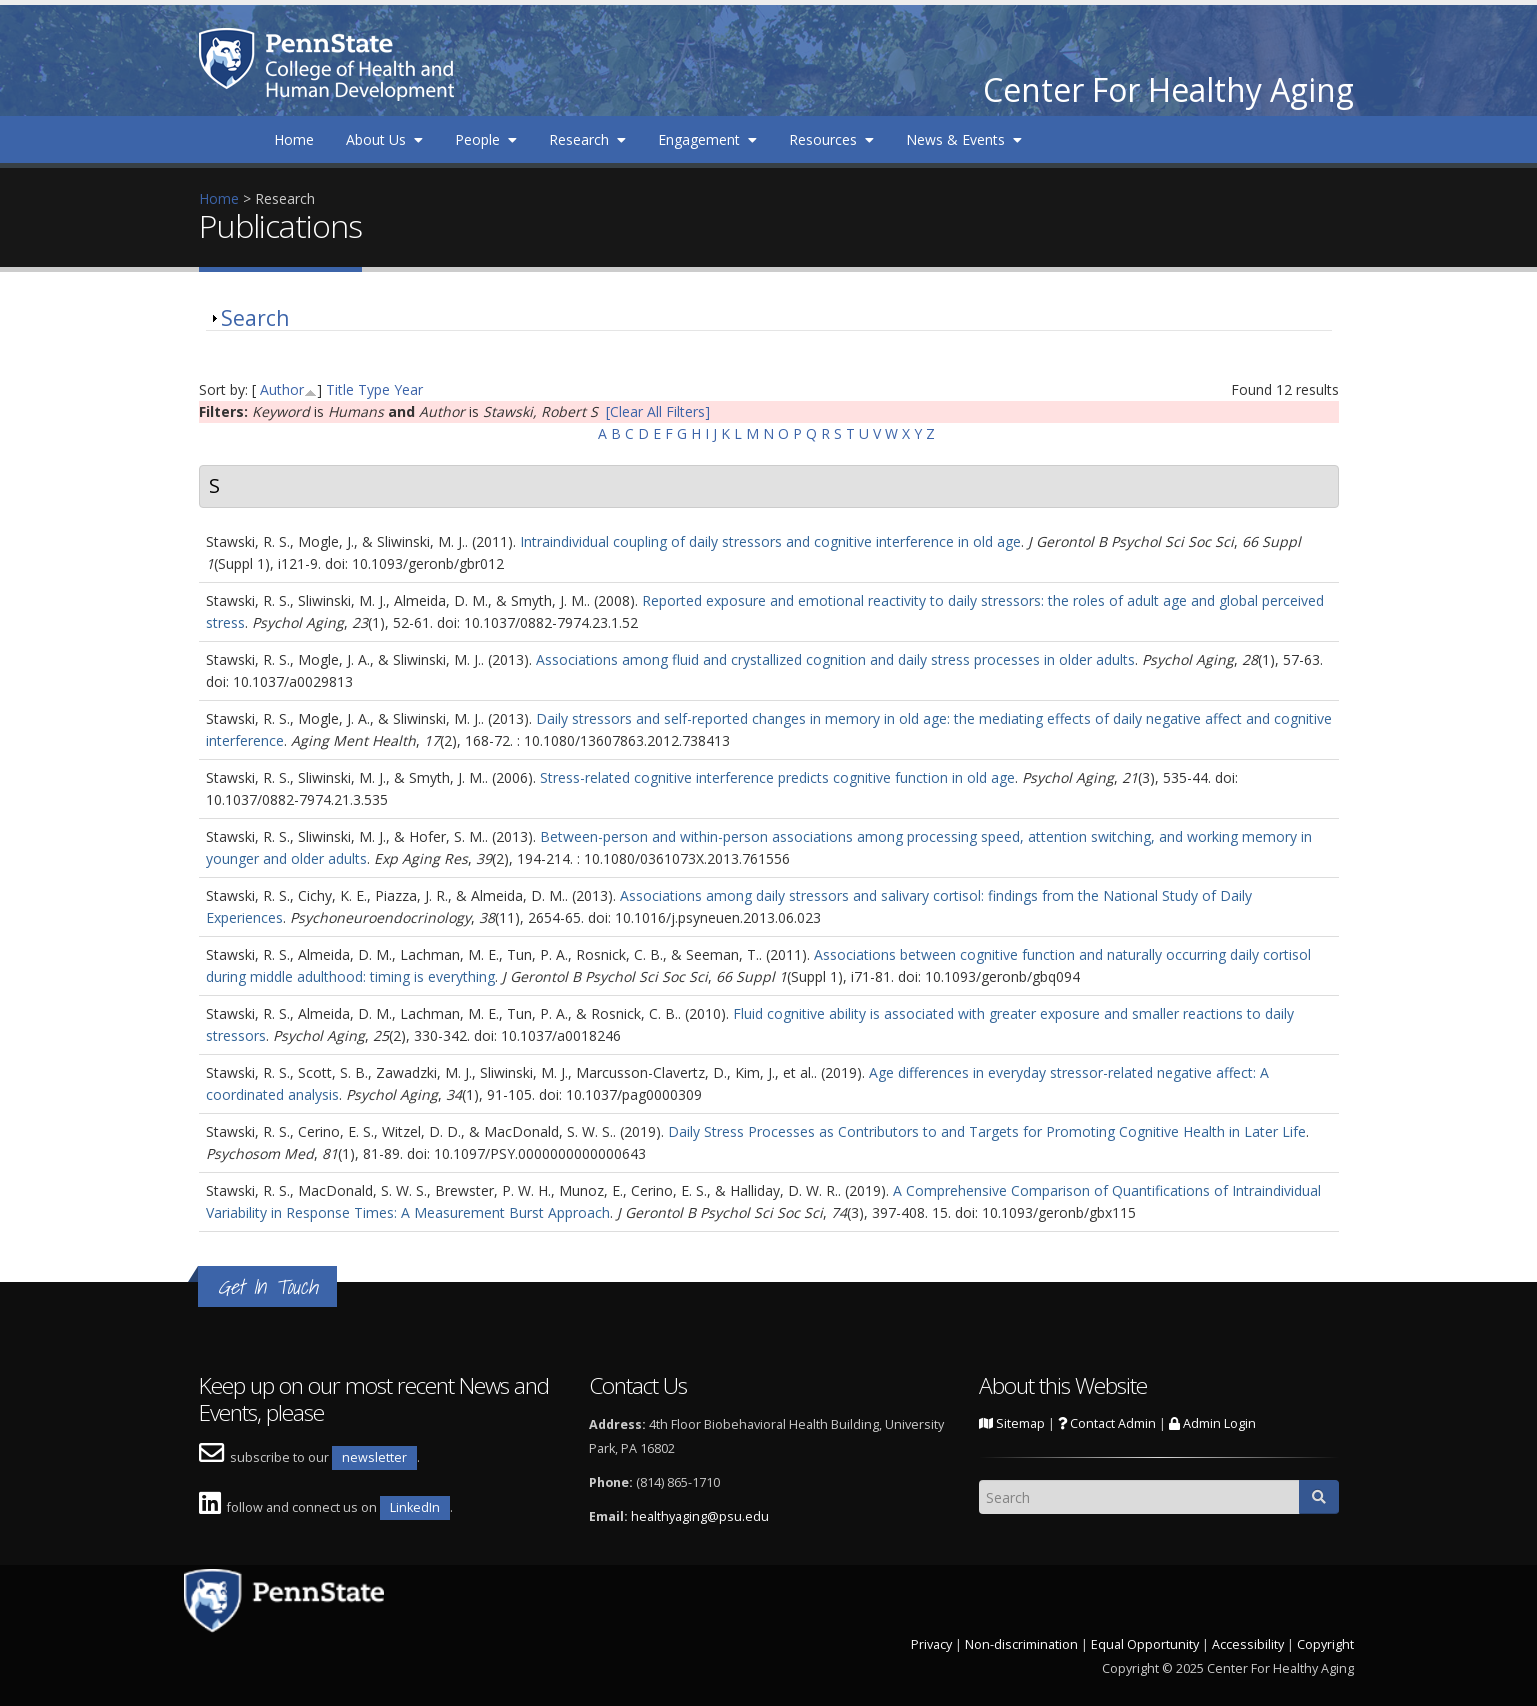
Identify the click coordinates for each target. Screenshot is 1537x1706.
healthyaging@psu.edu (700, 1516)
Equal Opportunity (1145, 1644)
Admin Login (1212, 1423)
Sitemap (1012, 1423)
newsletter (374, 1457)
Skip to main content (67, 10)
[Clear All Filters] (658, 411)
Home (294, 139)
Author (282, 389)
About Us (384, 139)
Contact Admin (1107, 1423)
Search (255, 318)
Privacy (931, 1644)
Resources (831, 139)
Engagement (707, 139)
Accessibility (1248, 1644)
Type (374, 389)
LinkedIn (415, 1507)
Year (408, 389)
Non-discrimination (1021, 1644)
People (486, 139)
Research (587, 139)
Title (340, 389)
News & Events (964, 139)
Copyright (1325, 1644)
